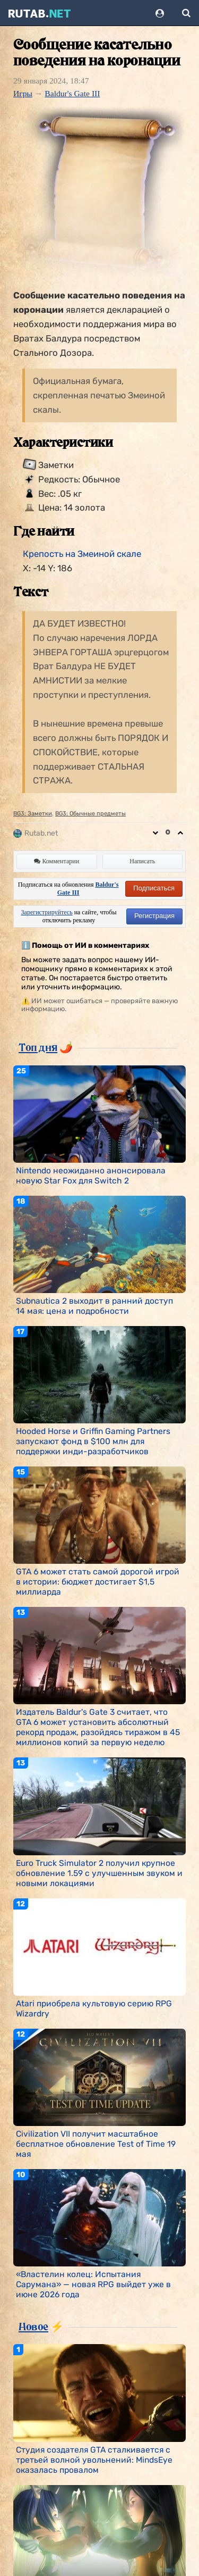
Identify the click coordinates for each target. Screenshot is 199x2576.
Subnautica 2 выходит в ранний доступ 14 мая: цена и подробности (94, 1306)
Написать (142, 861)
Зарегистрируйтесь (47, 912)
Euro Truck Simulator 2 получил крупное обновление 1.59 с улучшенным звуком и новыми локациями (99, 1873)
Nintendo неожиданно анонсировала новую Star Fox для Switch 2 (91, 1175)
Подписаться (154, 888)
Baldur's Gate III (72, 93)
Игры (22, 93)
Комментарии (56, 861)
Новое (33, 2326)
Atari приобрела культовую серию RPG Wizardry (94, 2008)
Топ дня (38, 1047)
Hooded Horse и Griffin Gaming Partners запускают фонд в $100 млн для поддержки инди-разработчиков (93, 1441)
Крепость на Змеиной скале (82, 553)
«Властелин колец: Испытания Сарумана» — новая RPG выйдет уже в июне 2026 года (93, 2284)
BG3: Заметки (32, 813)
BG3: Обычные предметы (90, 813)
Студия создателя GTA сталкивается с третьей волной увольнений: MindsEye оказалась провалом (94, 2460)
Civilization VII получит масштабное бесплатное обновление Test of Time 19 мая (96, 2144)
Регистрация (154, 916)
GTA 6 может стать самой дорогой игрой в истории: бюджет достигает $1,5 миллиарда (97, 1581)
